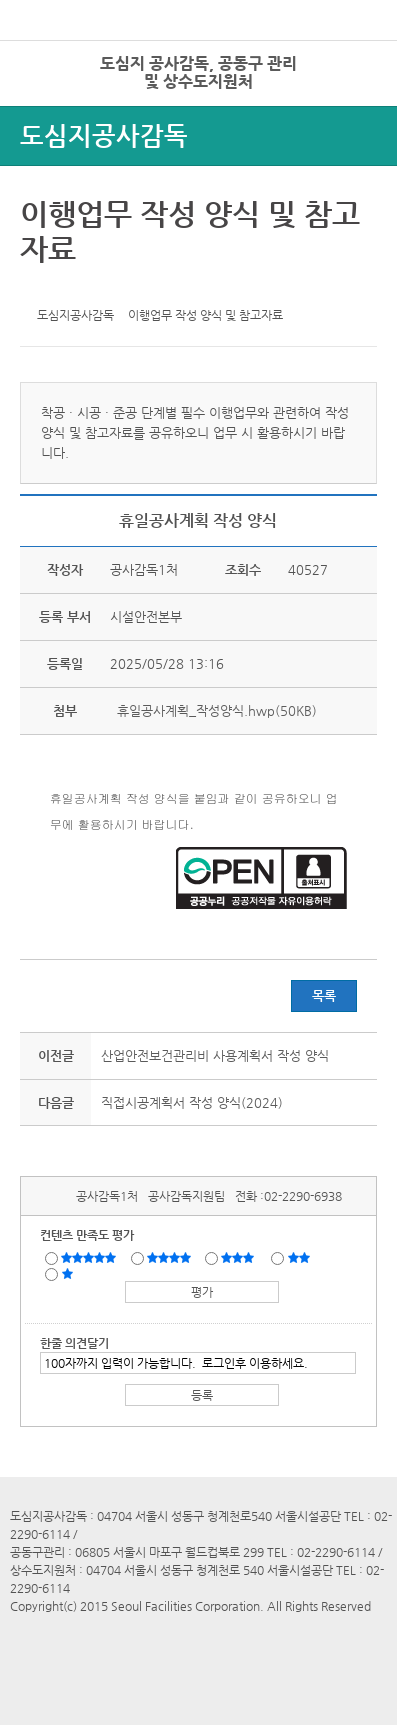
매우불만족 (68, 1273)
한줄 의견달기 (74, 1343)
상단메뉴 (359, 95)
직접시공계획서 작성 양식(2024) (192, 1102)
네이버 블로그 (101, 287)
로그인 (350, 59)
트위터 (39, 287)
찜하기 (132, 287)
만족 (171, 1257)
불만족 (300, 1257)
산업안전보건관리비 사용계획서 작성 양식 (215, 1055)
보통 (241, 1257)
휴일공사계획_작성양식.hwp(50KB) (215, 710)
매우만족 (91, 1257)
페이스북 (70, 287)
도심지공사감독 (104, 135)
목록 (324, 995)
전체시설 (43, 89)
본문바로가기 (33, 0)
